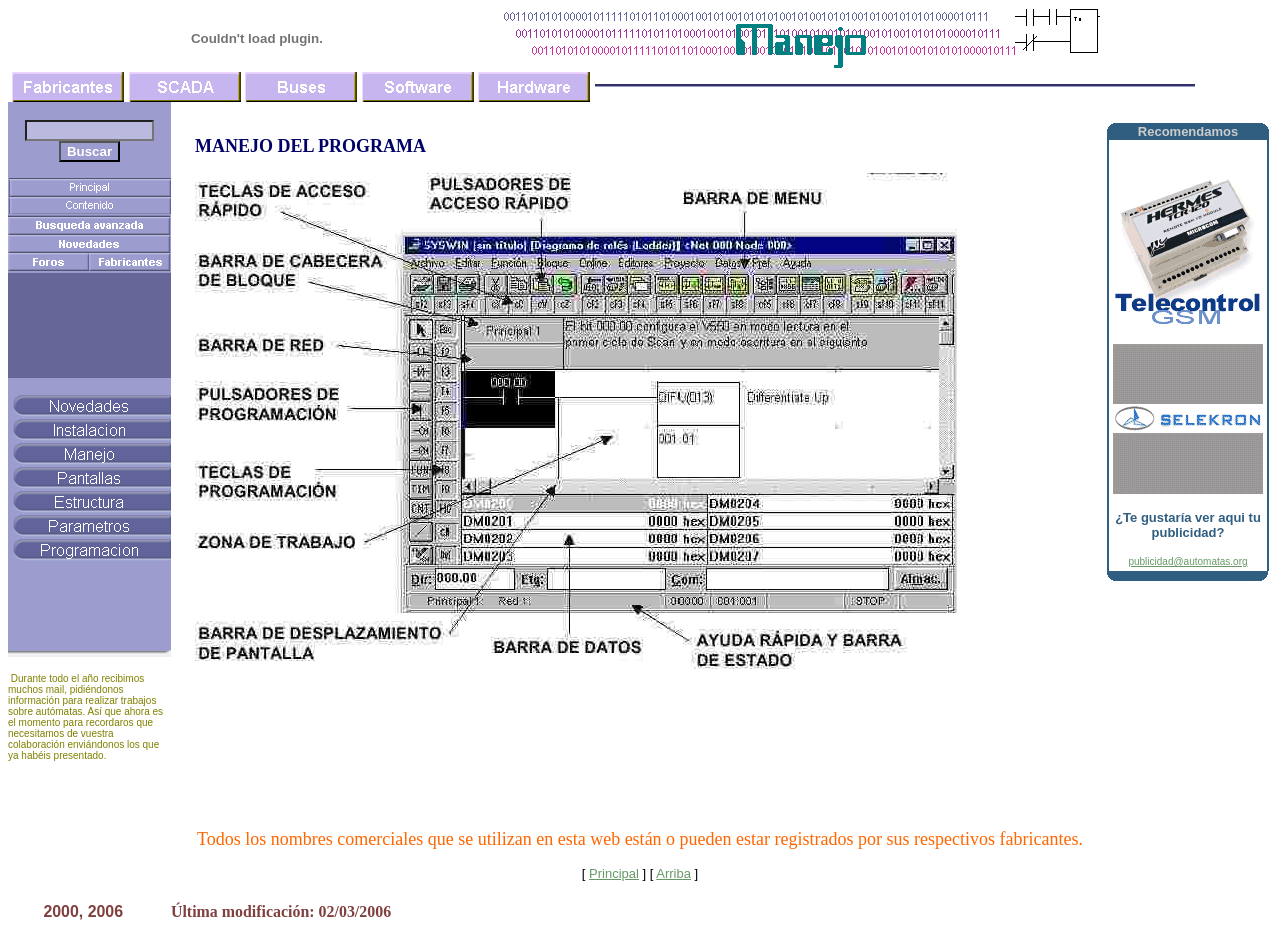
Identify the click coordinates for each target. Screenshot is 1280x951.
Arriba (673, 873)
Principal (614, 873)
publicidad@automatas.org (1187, 561)
